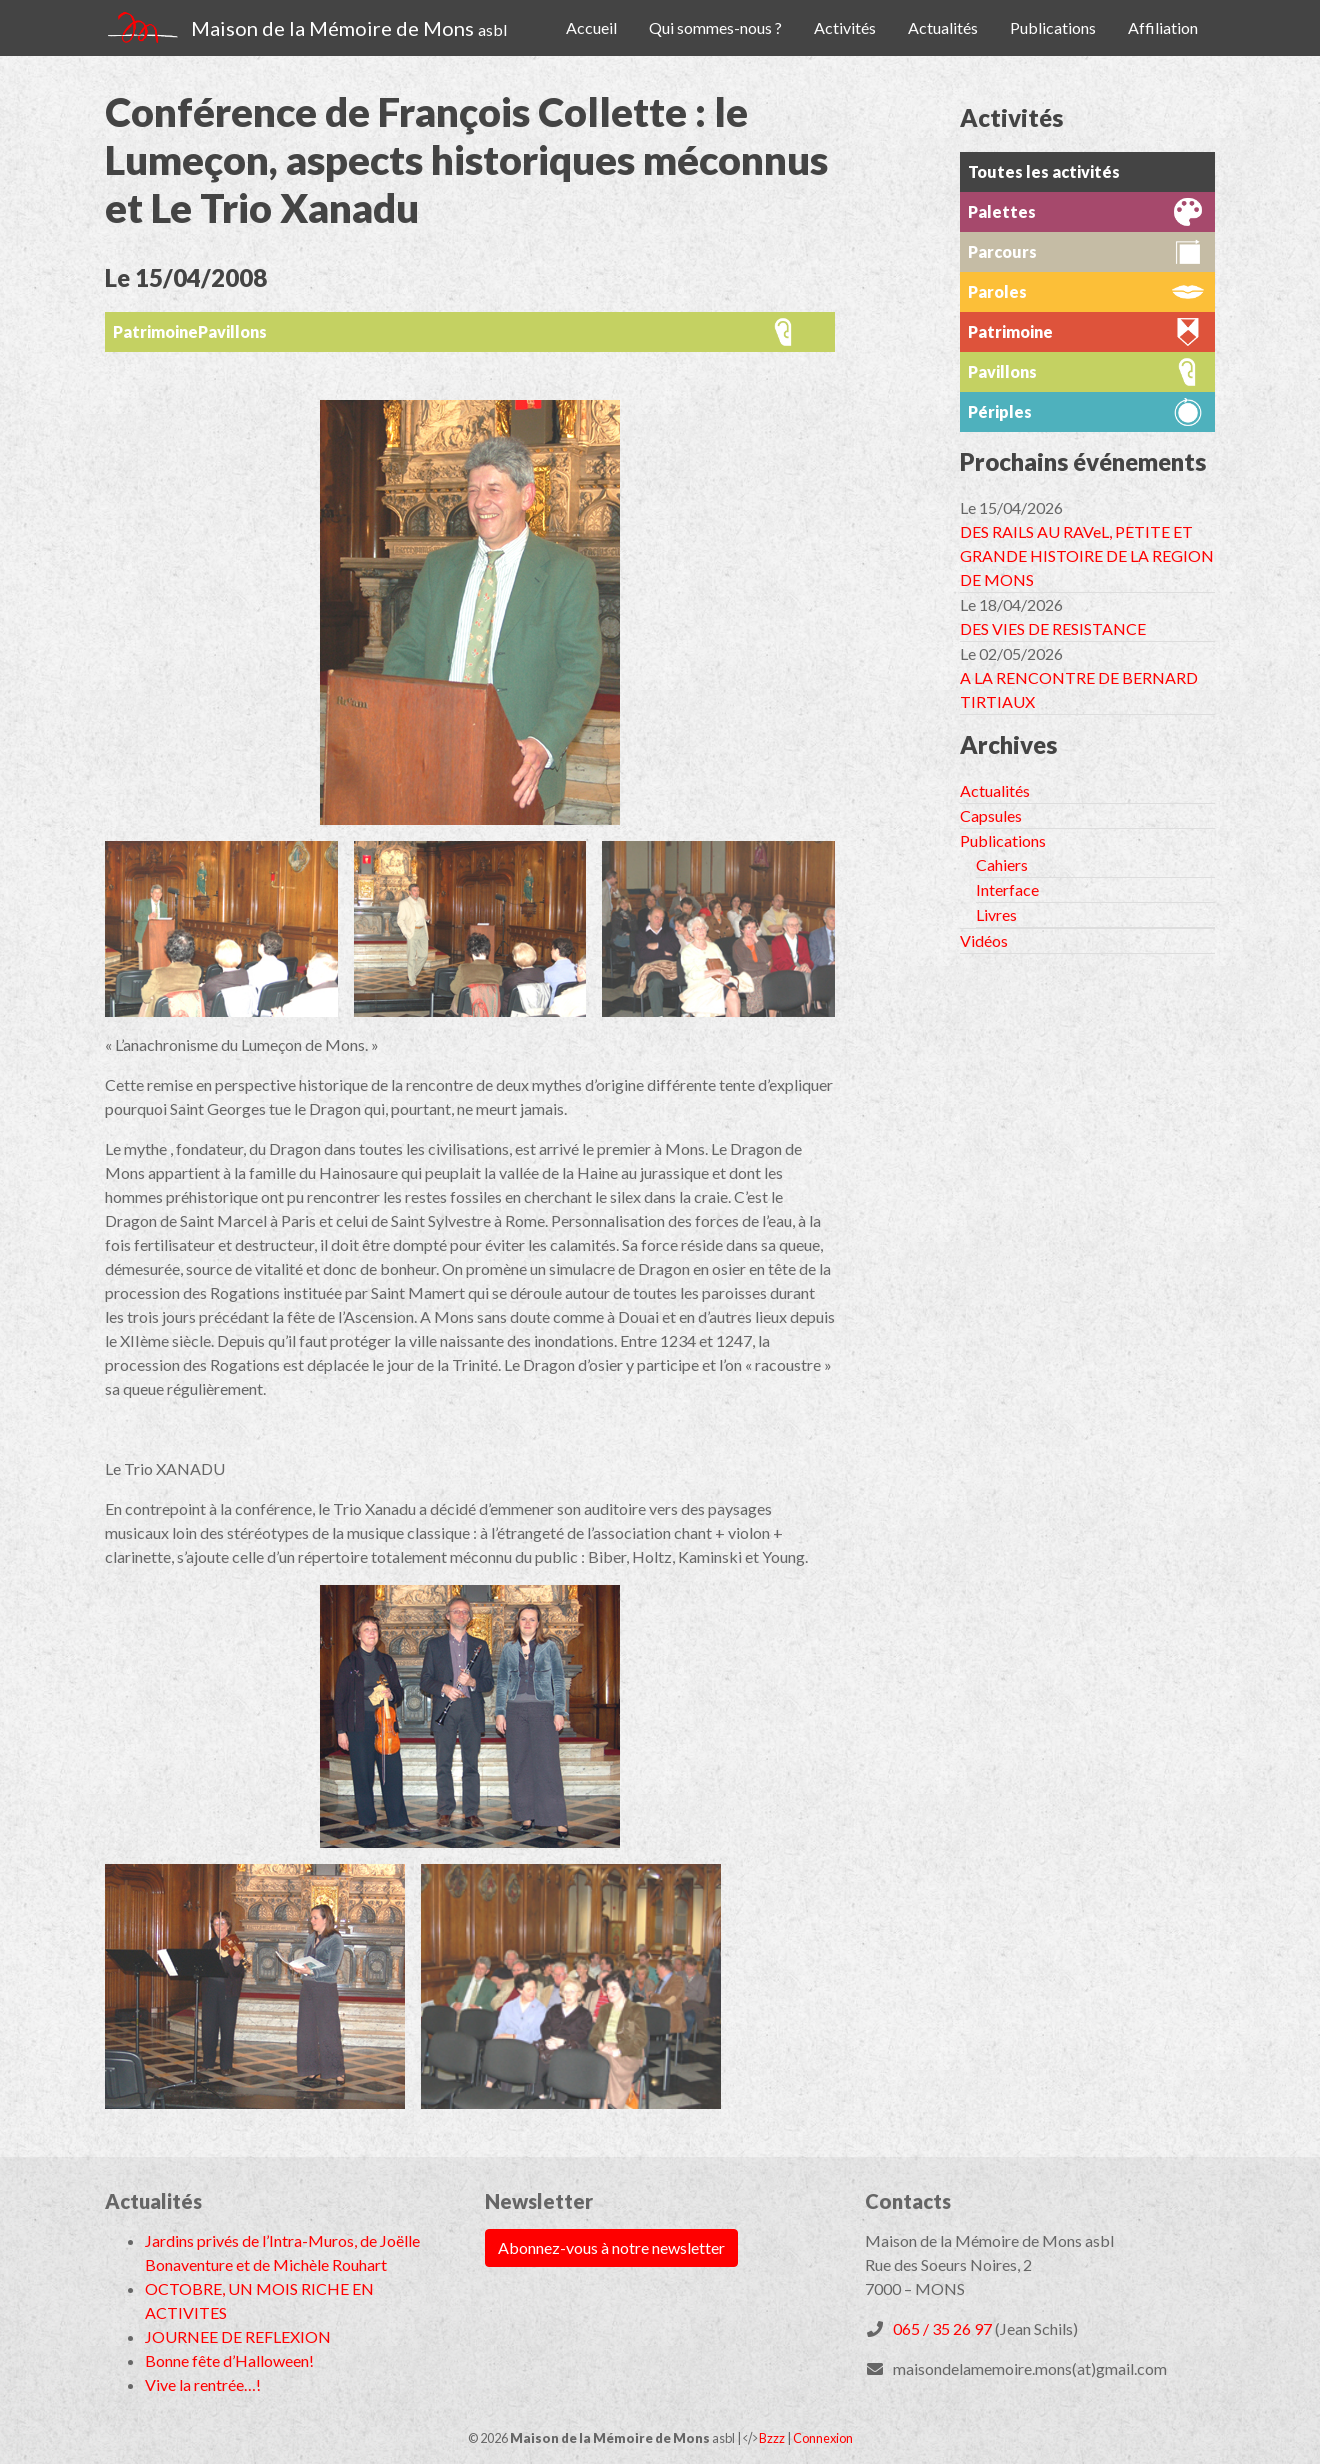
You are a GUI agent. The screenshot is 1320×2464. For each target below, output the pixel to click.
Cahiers (1002, 864)
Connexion (823, 2438)
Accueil (591, 27)
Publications (1053, 27)
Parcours (1002, 251)
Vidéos (984, 940)
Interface (1007, 889)
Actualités (943, 27)
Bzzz (772, 2438)
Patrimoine (155, 331)
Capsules (991, 815)
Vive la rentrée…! (203, 2384)
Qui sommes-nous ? (715, 27)
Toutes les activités (1044, 171)
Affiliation (1163, 27)
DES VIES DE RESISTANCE (1053, 628)
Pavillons (232, 331)
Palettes (1002, 211)
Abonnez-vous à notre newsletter (611, 2247)
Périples (1000, 411)
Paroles (997, 291)
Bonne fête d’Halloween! (229, 2360)
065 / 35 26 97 (942, 2328)
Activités (845, 27)
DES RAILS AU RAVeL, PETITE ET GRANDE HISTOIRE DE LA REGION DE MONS (1087, 555)
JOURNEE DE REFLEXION (238, 2336)
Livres (996, 914)
